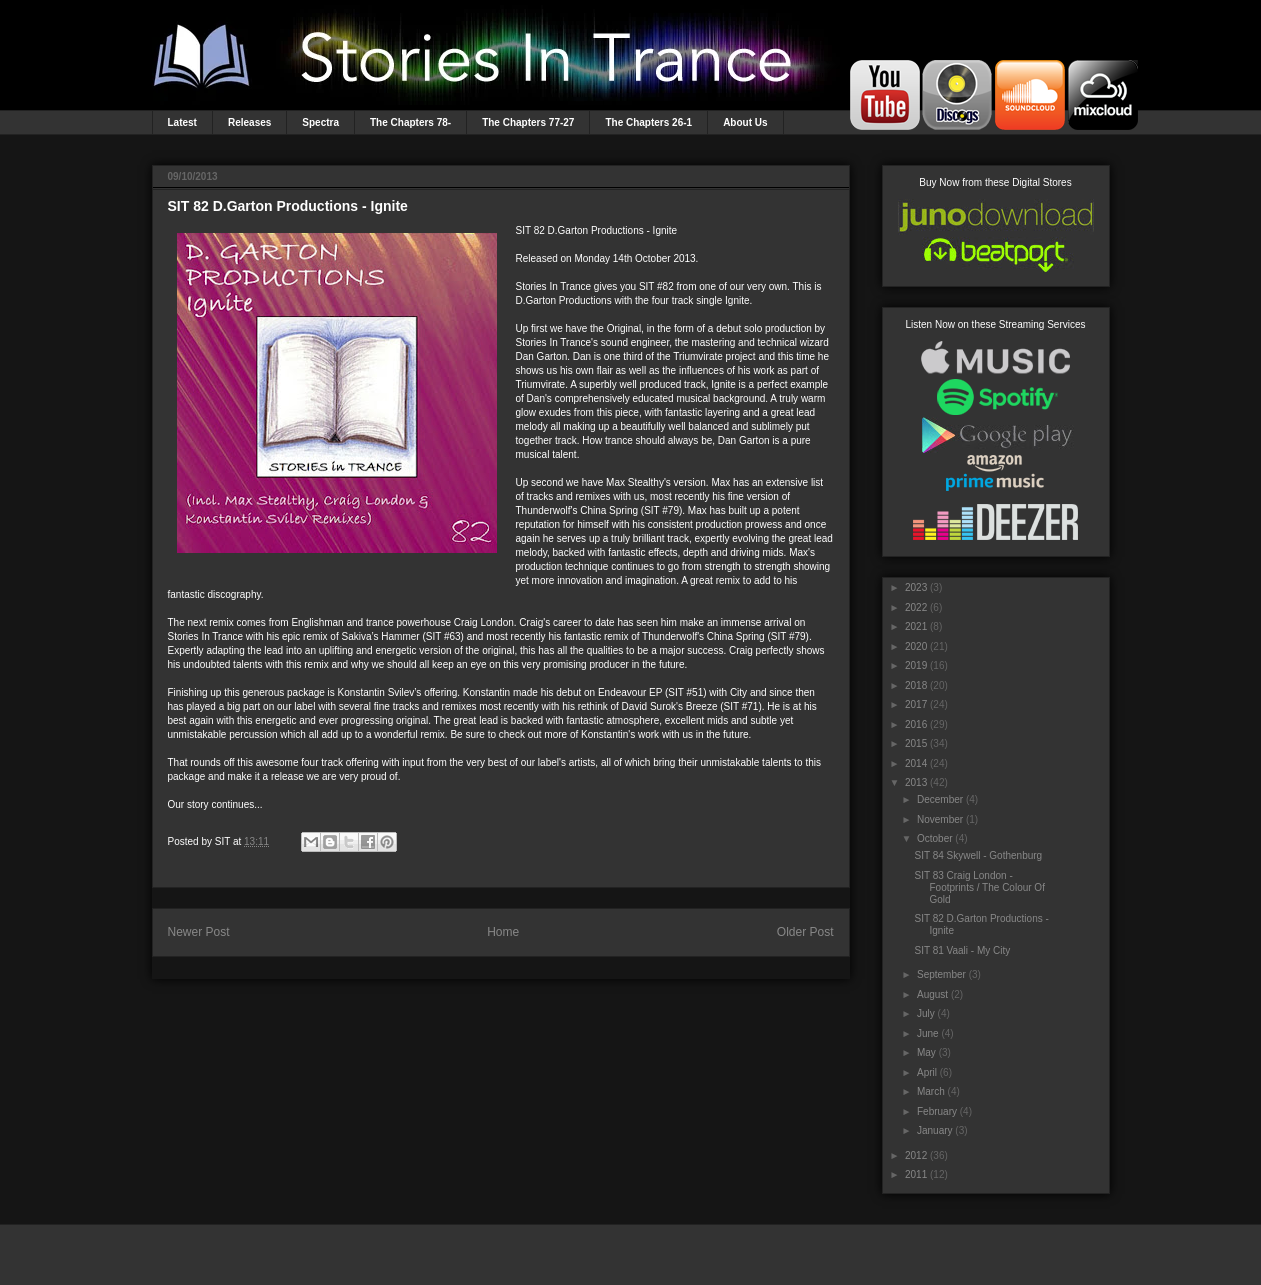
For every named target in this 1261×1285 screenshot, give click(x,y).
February (937, 1111)
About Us (745, 122)
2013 (916, 782)
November (940, 819)
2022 (916, 607)
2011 (916, 1174)
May (926, 1052)
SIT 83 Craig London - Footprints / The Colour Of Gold (980, 887)
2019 (916, 665)
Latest (182, 122)
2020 (916, 646)
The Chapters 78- (410, 122)
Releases (249, 122)
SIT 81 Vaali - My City (963, 950)
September (941, 974)
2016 (916, 724)
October (935, 838)
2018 (916, 685)
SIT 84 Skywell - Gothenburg (979, 855)
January (935, 1130)
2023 (916, 587)
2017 (916, 704)
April (927, 1072)
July (926, 1013)
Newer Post (199, 932)
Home (503, 932)
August (932, 994)
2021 (916, 626)
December (940, 799)
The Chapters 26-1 (648, 122)
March (931, 1091)
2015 (916, 743)
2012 (916, 1155)
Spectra (320, 122)
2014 (916, 763)
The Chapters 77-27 (528, 122)
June (928, 1033)
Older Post (805, 932)
